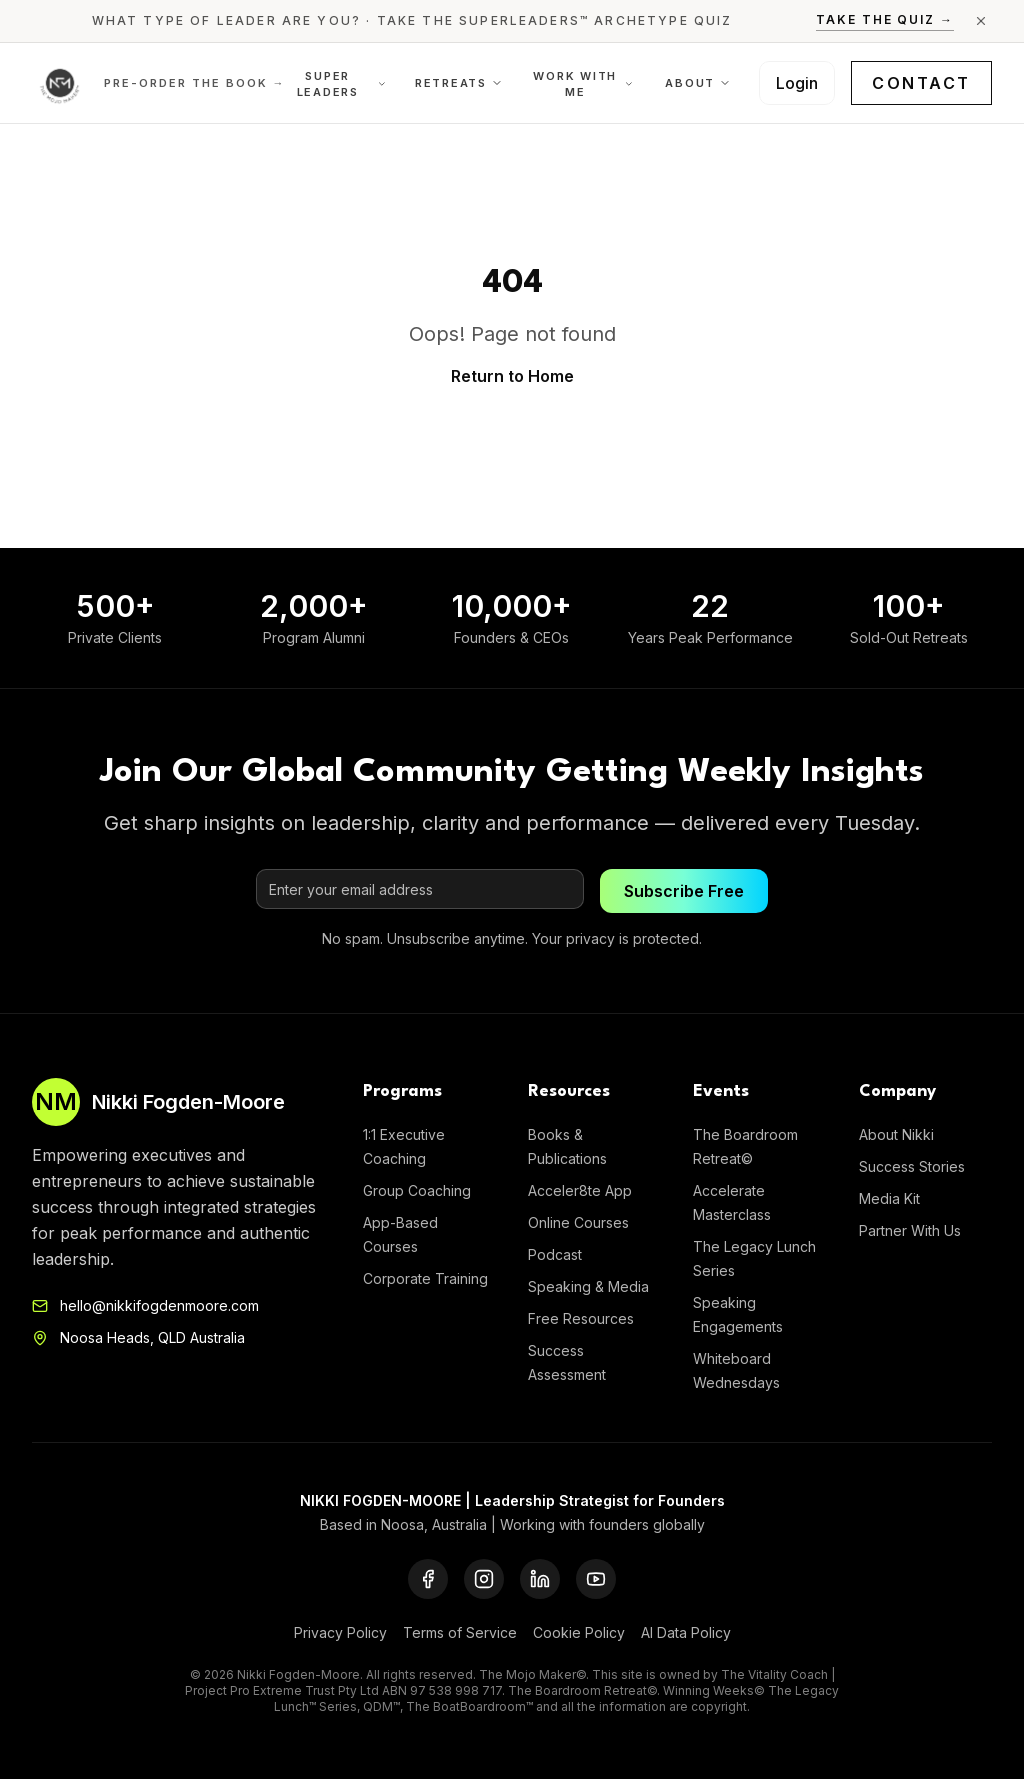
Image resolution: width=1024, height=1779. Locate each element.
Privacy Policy (340, 1632)
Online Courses (578, 1222)
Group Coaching (417, 1190)
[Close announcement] (981, 21)
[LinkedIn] (540, 1579)
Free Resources (581, 1318)
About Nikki (896, 1134)
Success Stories (912, 1166)
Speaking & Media (588, 1286)
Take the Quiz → (885, 19)
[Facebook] (428, 1579)
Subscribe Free (684, 891)
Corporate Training (425, 1278)
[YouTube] (596, 1579)
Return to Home (512, 376)
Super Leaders (342, 84)
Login (797, 83)
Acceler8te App (580, 1190)
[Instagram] (484, 1579)
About (698, 83)
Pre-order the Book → (195, 83)
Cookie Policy (579, 1632)
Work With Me (583, 84)
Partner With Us (910, 1230)
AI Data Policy (686, 1632)
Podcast (555, 1254)
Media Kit (889, 1198)
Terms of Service (460, 1632)
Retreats (459, 83)
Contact (921, 83)
